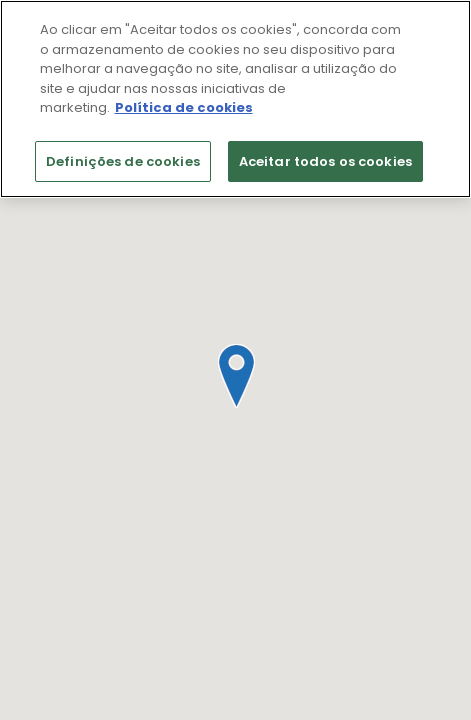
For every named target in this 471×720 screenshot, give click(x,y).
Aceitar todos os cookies (325, 161)
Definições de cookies (123, 161)
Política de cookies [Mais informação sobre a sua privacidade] (184, 107)
